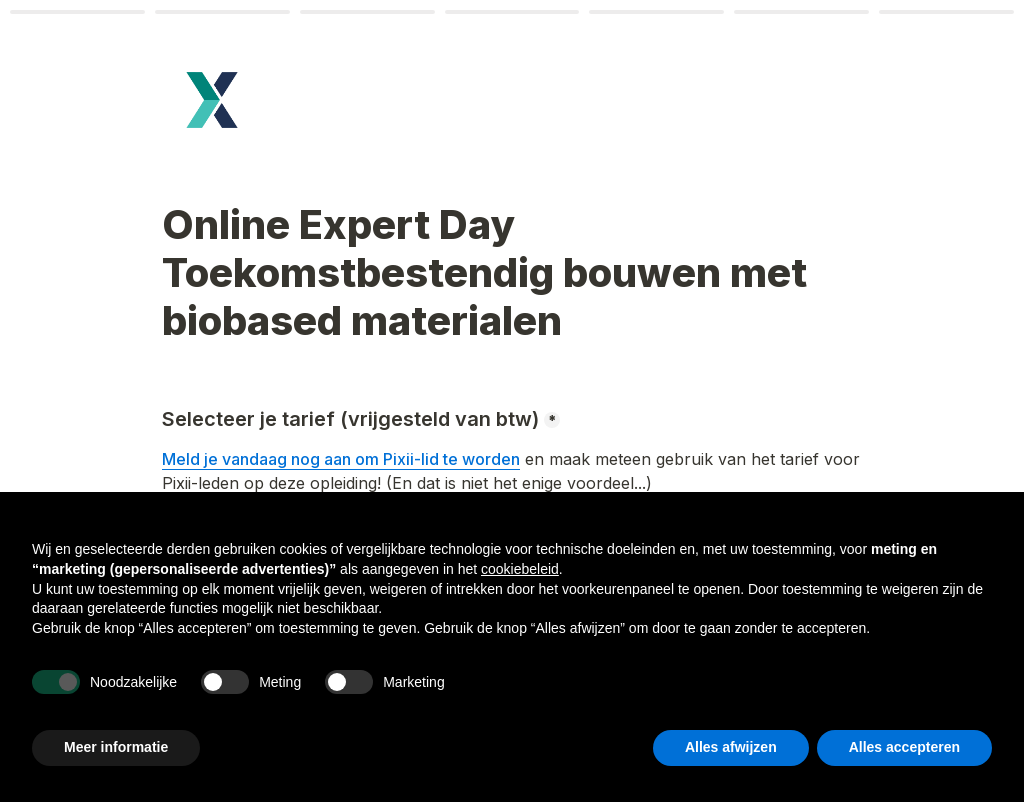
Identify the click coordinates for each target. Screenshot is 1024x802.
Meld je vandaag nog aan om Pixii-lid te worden (341, 459)
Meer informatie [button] (116, 747)
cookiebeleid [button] (520, 569)
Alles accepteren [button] (904, 747)
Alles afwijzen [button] (731, 747)
